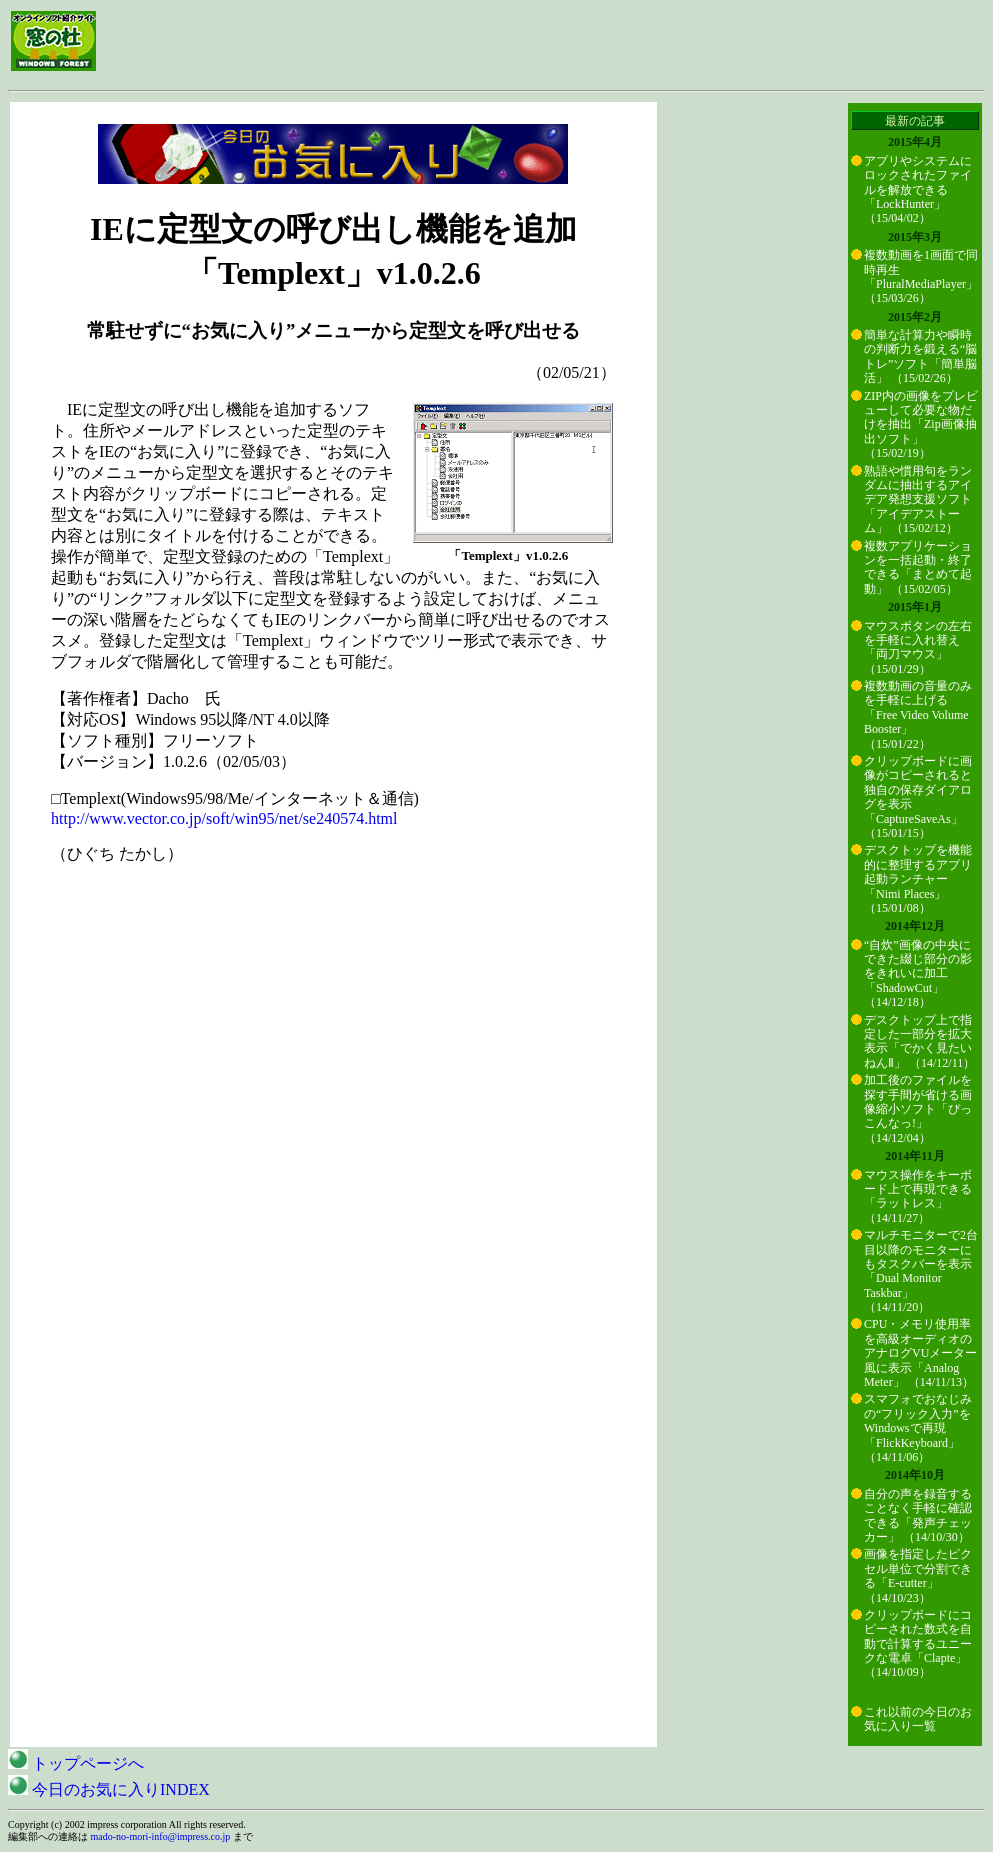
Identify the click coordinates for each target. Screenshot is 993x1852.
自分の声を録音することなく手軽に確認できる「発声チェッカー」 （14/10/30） (918, 1515)
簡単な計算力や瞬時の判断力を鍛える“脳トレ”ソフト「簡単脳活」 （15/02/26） (920, 356)
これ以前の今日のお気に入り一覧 (918, 1719)
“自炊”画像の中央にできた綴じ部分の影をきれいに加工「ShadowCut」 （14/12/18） (918, 974)
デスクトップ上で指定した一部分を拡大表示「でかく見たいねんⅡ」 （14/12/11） (919, 1041)
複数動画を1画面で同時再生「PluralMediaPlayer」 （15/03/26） (921, 276)
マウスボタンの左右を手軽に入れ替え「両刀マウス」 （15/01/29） (918, 647)
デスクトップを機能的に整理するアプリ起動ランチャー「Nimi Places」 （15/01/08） (918, 879)
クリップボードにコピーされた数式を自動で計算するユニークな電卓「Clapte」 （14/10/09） (918, 1644)
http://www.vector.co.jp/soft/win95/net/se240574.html (224, 818)
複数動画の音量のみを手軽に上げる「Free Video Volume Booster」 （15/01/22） (918, 715)
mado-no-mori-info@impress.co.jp (161, 1836)
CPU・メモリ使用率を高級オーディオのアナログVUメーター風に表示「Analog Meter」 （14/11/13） (920, 1353)
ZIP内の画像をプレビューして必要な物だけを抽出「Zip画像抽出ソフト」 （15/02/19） (921, 425)
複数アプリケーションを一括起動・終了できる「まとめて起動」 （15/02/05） (918, 567)
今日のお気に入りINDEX (109, 1789)
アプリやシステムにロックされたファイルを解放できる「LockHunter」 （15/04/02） (918, 190)
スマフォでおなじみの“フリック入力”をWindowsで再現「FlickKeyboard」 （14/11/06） (918, 1428)
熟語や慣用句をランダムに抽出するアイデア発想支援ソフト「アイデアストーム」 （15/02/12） (918, 500)
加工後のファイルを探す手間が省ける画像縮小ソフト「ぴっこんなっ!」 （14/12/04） (918, 1109)
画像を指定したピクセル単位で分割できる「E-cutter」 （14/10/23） (918, 1575)
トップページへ (76, 1763)
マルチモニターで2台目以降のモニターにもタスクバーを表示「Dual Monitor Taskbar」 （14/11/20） (921, 1271)
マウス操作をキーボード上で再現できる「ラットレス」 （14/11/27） (918, 1196)
